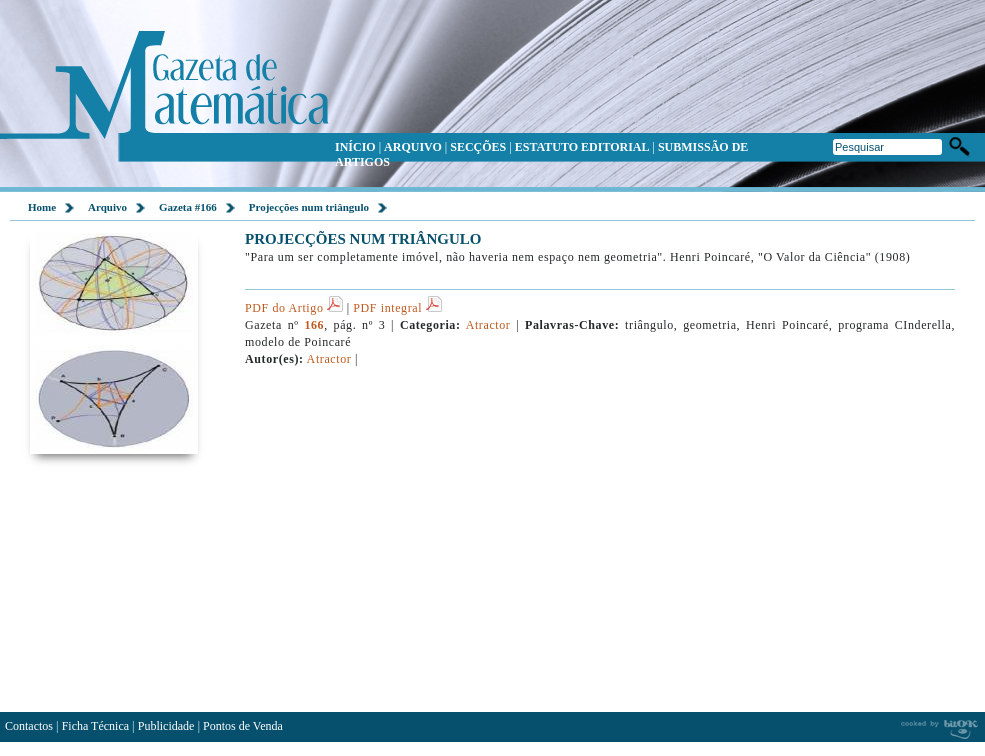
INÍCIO (355, 147)
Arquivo (107, 207)
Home (42, 207)
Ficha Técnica (95, 726)
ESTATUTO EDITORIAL (582, 147)
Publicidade (166, 726)
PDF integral (397, 308)
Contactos (29, 726)
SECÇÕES (478, 147)
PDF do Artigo (294, 308)
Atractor (489, 325)
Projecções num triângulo (309, 207)
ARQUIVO (413, 147)
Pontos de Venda (243, 726)
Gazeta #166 (188, 207)
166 (314, 325)
